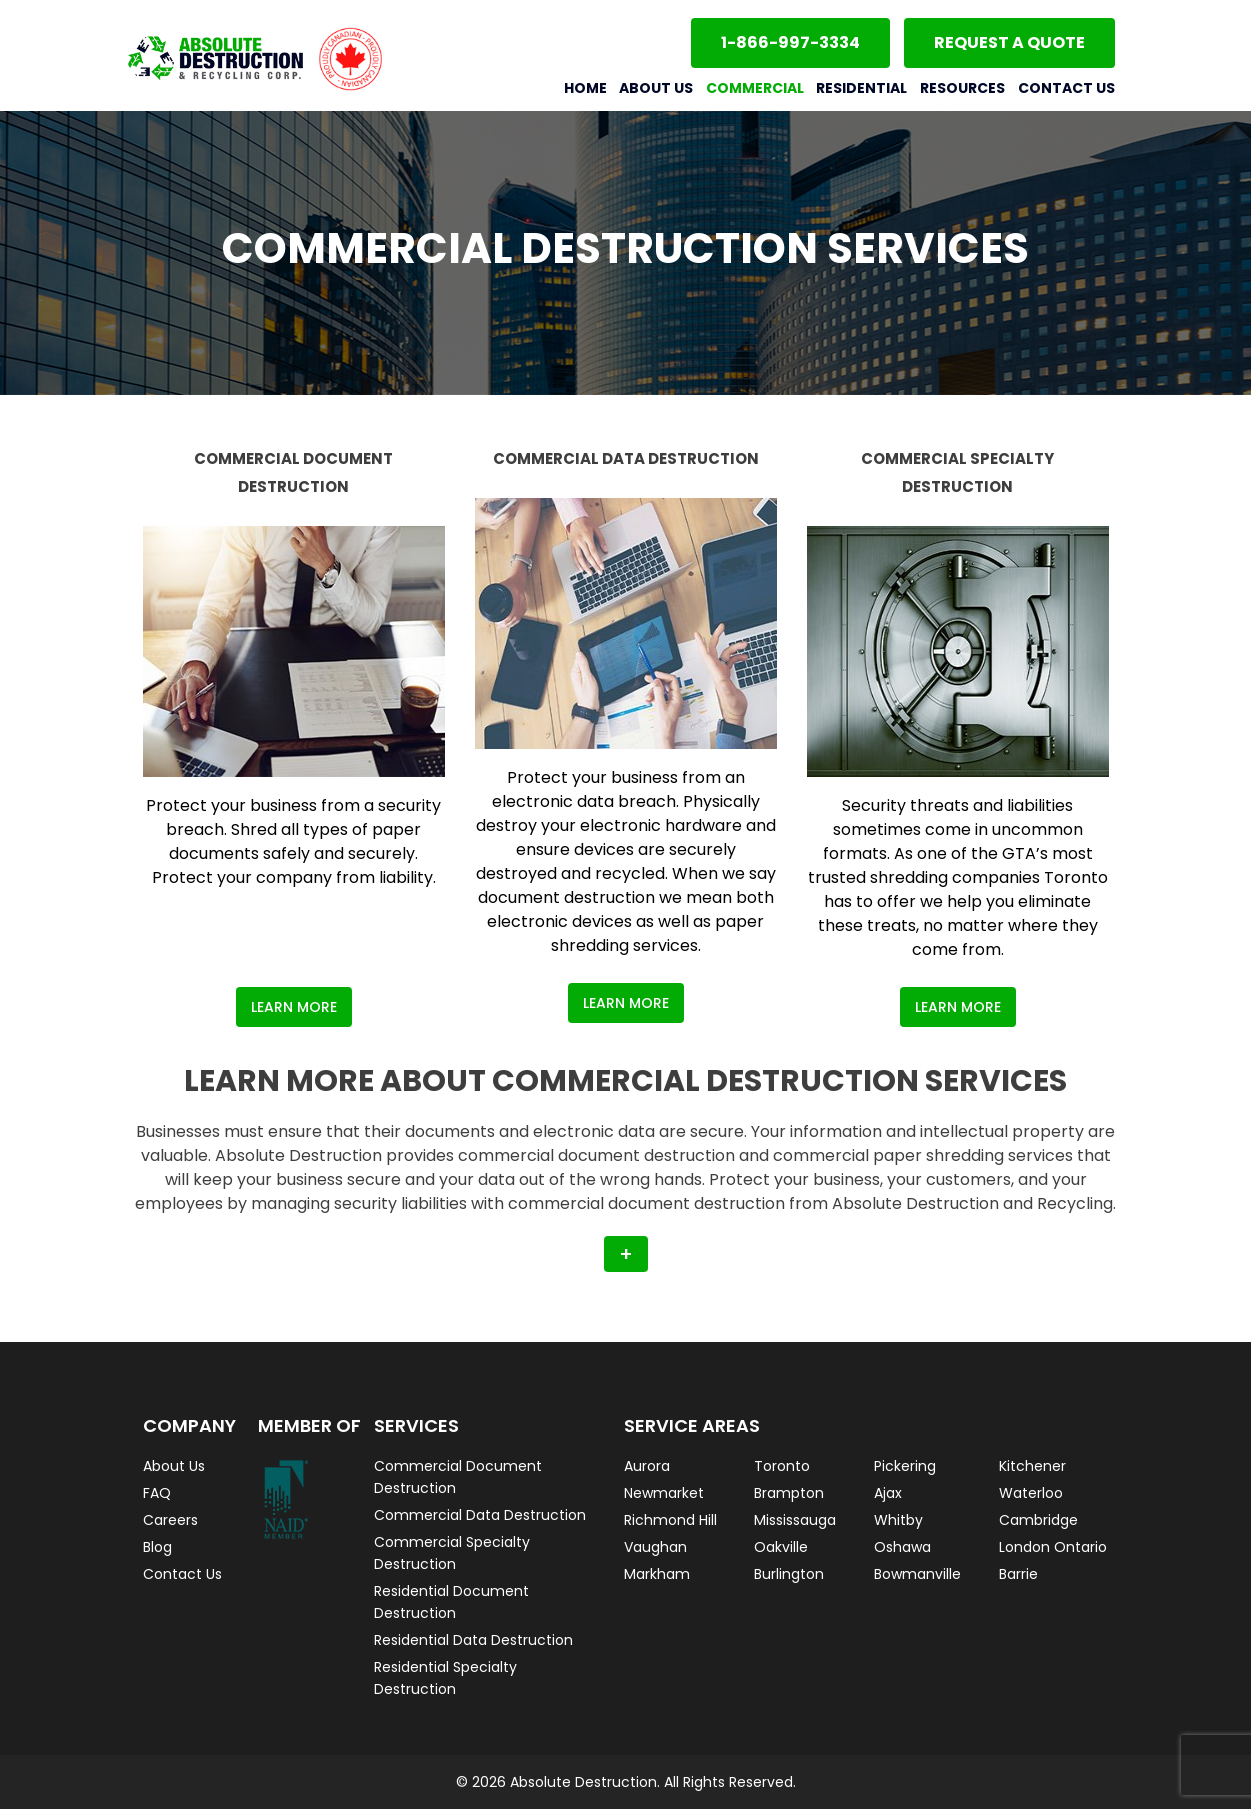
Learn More (294, 1007)
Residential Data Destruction (473, 1640)
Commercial (755, 88)
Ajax (888, 1493)
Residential (861, 88)
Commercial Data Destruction (480, 1515)
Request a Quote (1009, 42)
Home (585, 88)
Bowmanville (917, 1574)
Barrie (1018, 1574)
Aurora (647, 1466)
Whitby (898, 1520)
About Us (656, 88)
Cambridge (1038, 1520)
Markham (657, 1574)
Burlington (789, 1574)
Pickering (905, 1466)
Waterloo (1031, 1493)
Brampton (789, 1493)
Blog (157, 1547)
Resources (962, 88)
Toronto (782, 1466)
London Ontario (1053, 1547)
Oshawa (902, 1547)
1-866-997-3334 (790, 42)
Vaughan (655, 1547)
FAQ (157, 1493)
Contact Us (1066, 88)
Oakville (781, 1547)
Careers (170, 1520)
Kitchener (1032, 1466)
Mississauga (795, 1520)
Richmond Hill (670, 1520)
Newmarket (664, 1493)
